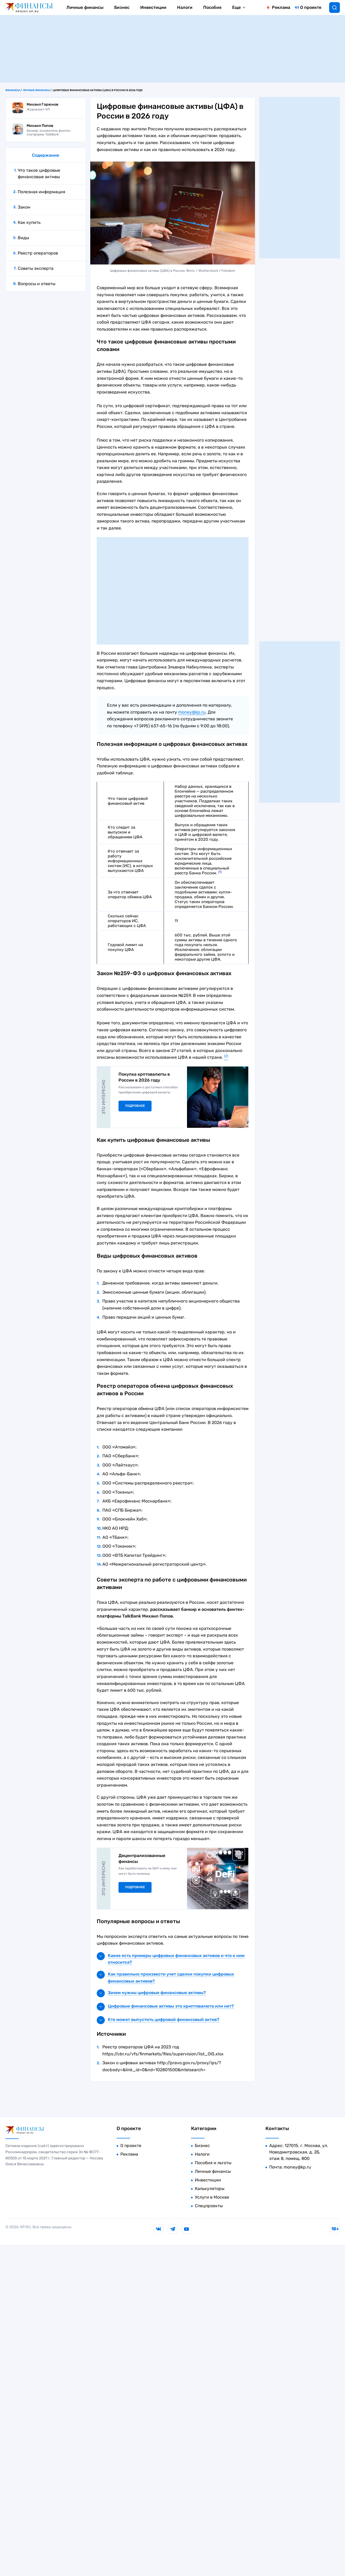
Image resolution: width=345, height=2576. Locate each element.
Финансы (12, 90)
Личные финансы (84, 7)
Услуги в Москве (212, 2197)
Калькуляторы (209, 2188)
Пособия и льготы (213, 2162)
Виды (23, 237)
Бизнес (122, 7)
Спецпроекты (209, 2205)
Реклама (281, 7)
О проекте (310, 7)
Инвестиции (153, 7)
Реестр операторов (38, 253)
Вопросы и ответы (36, 283)
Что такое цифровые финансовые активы (39, 173)
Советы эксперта (35, 268)
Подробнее (135, 1106)
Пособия (212, 7)
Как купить (29, 222)
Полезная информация (41, 191)
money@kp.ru (192, 712)
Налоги (184, 7)
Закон (24, 207)
